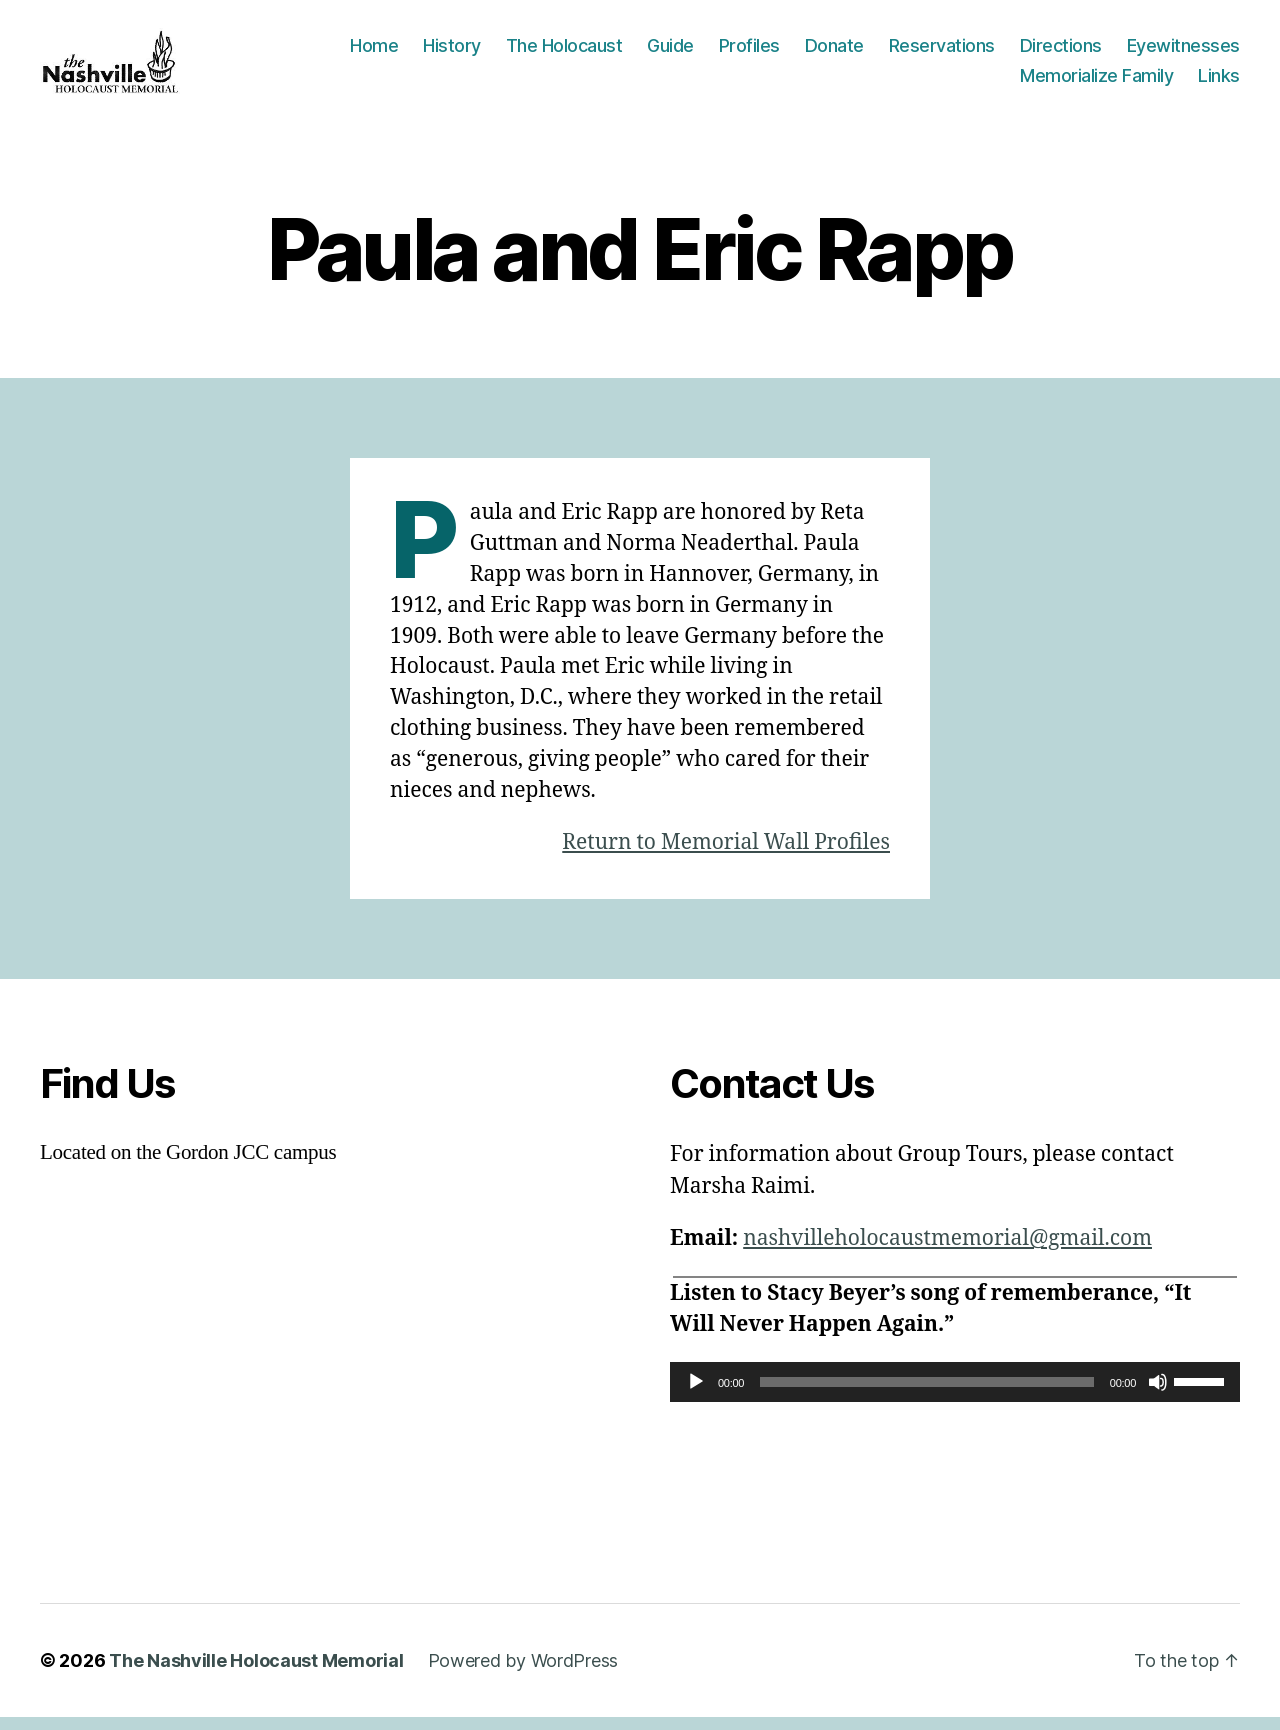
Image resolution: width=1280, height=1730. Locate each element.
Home (374, 52)
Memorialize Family (1096, 81)
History (452, 52)
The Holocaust (564, 52)
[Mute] (1158, 1395)
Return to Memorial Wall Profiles (726, 855)
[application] (955, 1395)
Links (1219, 81)
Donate (834, 52)
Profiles (749, 52)
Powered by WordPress (523, 1673)
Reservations (942, 52)
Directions (1061, 52)
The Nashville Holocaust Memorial (256, 1673)
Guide (670, 52)
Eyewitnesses (1183, 52)
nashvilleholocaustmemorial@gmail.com (947, 1251)
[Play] (696, 1395)
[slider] (927, 1395)
